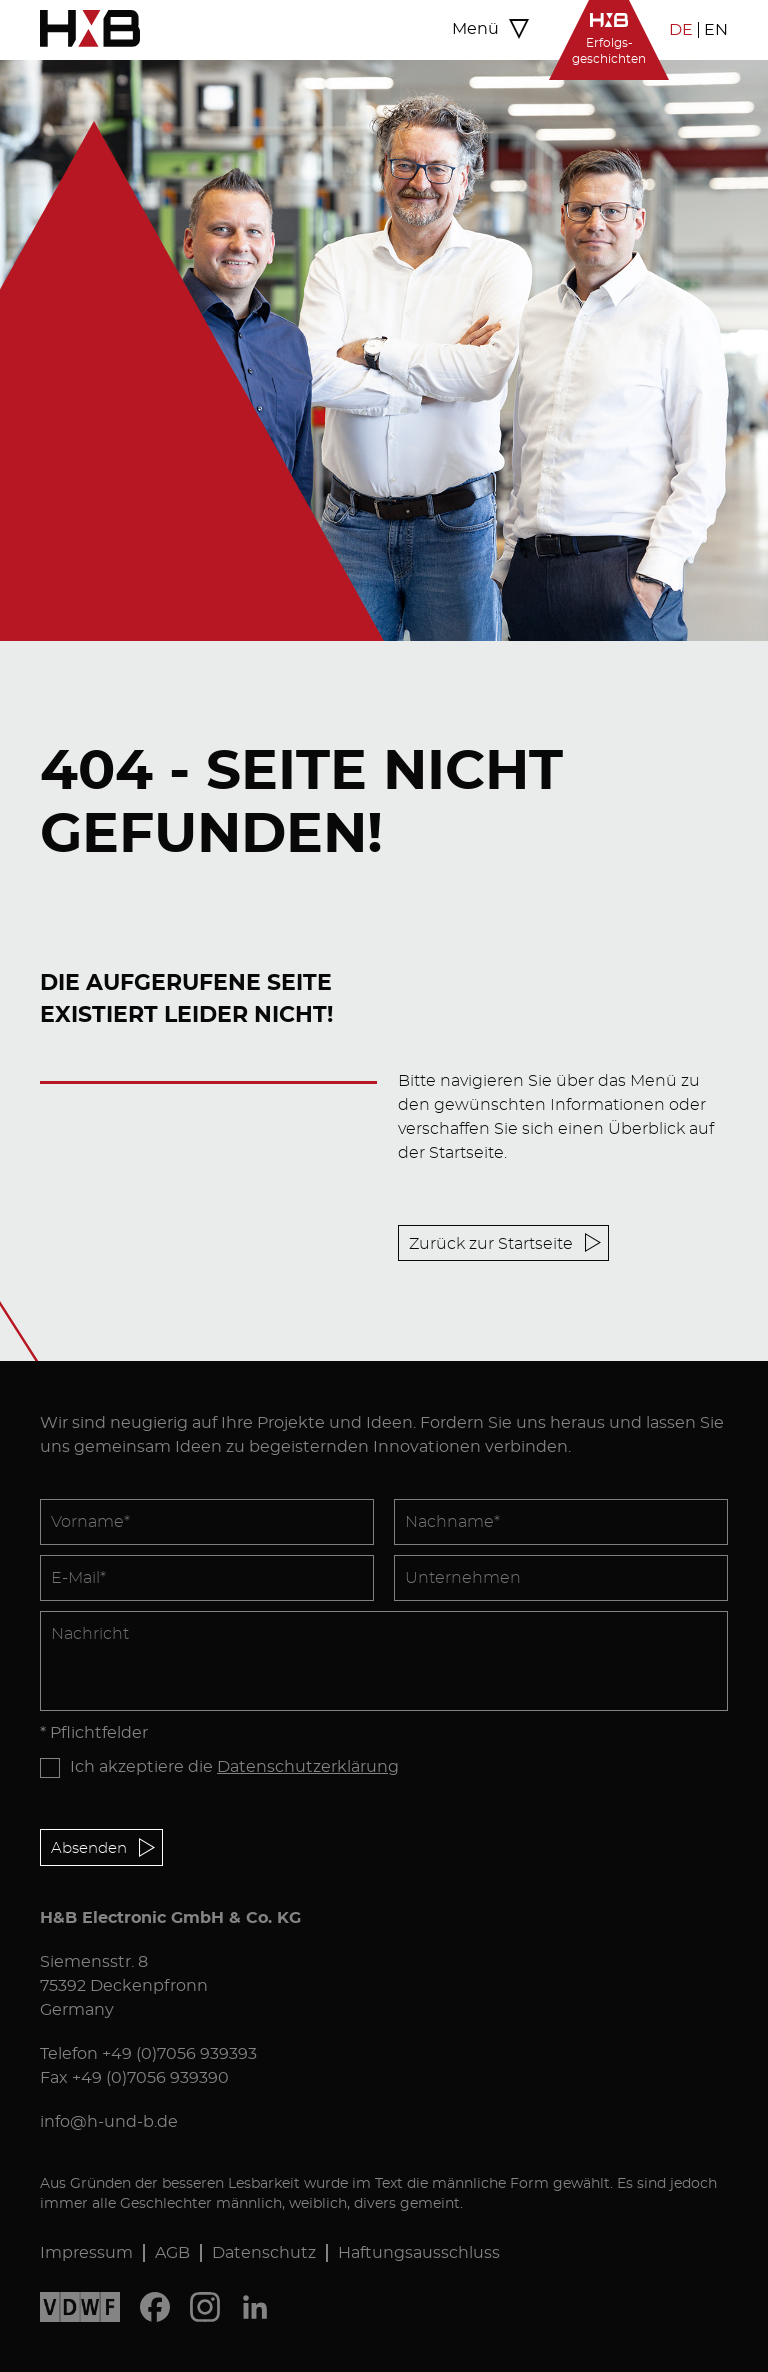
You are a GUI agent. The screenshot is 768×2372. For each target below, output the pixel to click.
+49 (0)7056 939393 (179, 2054)
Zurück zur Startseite (491, 1244)
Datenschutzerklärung (308, 1767)
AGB (172, 2253)
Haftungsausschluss (419, 2253)
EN (716, 30)
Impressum (86, 2253)
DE (681, 30)
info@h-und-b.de (109, 2122)
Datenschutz (264, 2253)
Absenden (89, 1848)
